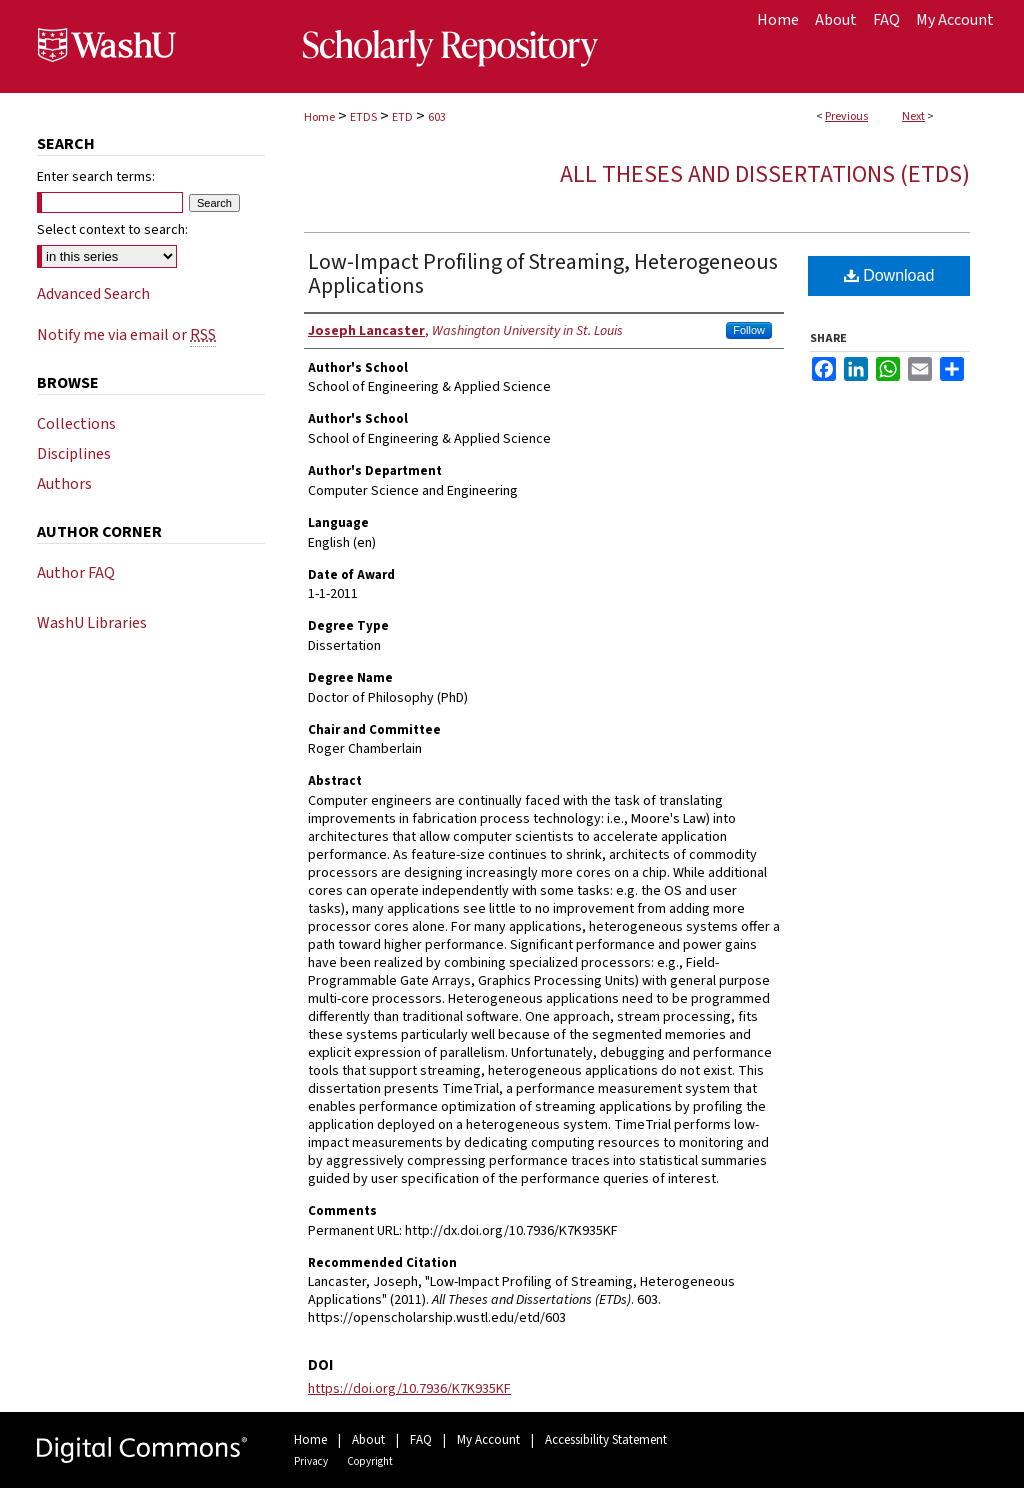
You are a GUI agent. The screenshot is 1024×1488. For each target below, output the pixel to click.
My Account (488, 1440)
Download (889, 275)
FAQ (421, 1440)
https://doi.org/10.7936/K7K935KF (409, 1389)
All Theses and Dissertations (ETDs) (765, 174)
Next (913, 116)
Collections (76, 424)
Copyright (370, 1461)
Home (319, 117)
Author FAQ (76, 573)
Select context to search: (112, 230)
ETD (402, 117)
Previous (846, 116)
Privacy (311, 1461)
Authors (64, 484)
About (368, 1440)
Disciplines (74, 454)
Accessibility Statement (606, 1440)
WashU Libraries (92, 623)
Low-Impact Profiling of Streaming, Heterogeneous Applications (543, 274)
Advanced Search (93, 294)
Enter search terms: (96, 177)
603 (437, 117)
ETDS (363, 117)
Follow (749, 330)
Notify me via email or (126, 335)
